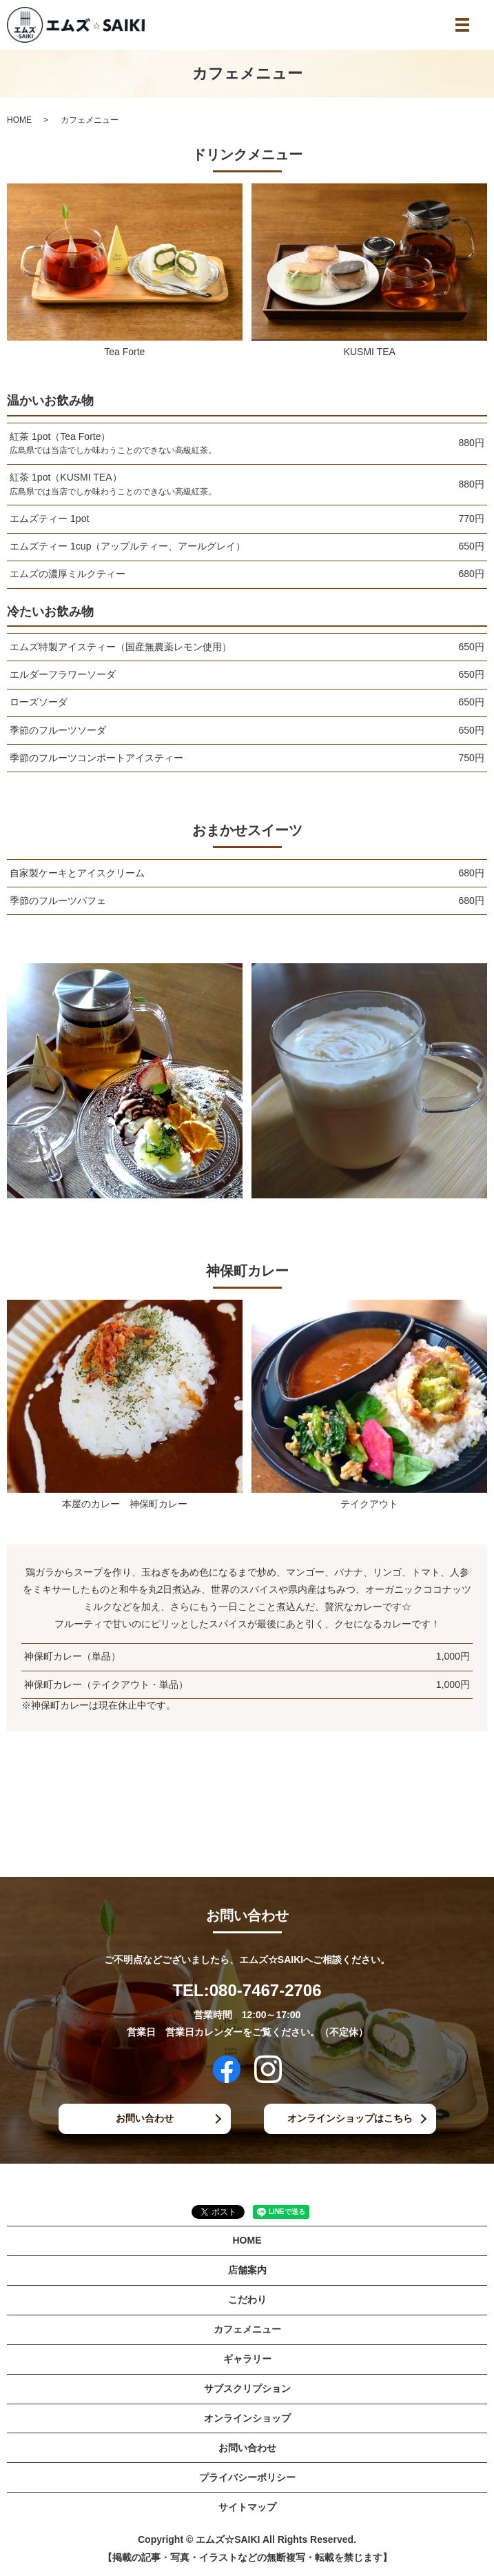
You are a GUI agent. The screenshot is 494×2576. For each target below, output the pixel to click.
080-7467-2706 (265, 1990)
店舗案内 (247, 2269)
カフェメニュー (247, 2329)
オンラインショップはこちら (350, 2118)
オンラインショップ (247, 2418)
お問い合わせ (145, 2118)
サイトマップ (247, 2507)
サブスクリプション (247, 2388)
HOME (19, 120)
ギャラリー (247, 2358)
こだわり (247, 2299)
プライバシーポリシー (247, 2477)
